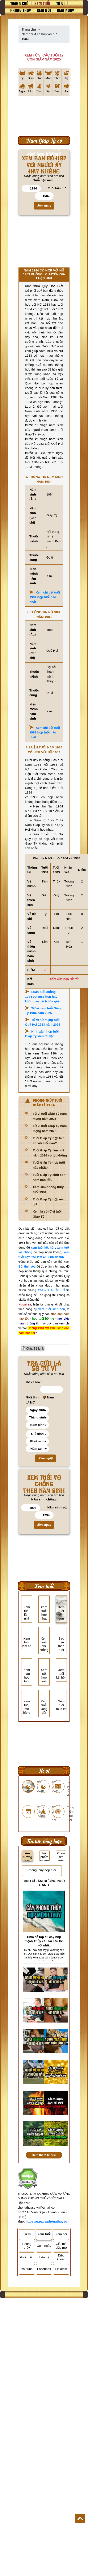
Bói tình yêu (26, 1266)
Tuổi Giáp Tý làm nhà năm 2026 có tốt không (50, 1152)
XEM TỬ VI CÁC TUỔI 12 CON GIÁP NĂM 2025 (44, 57)
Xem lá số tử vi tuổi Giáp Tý (47, 1214)
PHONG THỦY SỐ (51, 1290)
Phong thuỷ (20, 10)
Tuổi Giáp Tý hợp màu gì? (49, 1201)
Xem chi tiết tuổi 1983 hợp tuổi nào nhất (44, 732)
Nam (48, 1397)
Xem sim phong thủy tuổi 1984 (48, 1189)
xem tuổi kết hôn (43, 1247)
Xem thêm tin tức (44, 2155)
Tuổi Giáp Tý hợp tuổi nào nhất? (49, 1165)
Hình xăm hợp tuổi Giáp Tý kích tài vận (42, 1034)
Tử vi (60, 3)
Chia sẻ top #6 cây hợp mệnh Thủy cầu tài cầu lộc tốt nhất (43, 1941)
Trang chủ (19, 3)
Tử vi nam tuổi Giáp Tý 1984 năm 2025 (43, 1010)
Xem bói (44, 10)
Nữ (30, 1402)
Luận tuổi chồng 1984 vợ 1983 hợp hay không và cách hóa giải (42, 996)
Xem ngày (65, 10)
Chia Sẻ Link (35, 1348)
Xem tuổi (42, 3)
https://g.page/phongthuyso (46, 2221)
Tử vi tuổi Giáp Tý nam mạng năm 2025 (50, 1116)
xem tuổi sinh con (51, 1309)
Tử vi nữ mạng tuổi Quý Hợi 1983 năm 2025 (42, 1022)
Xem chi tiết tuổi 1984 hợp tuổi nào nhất (44, 597)
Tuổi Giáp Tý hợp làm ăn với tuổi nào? (48, 1140)
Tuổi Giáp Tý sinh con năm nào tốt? (49, 1177)
